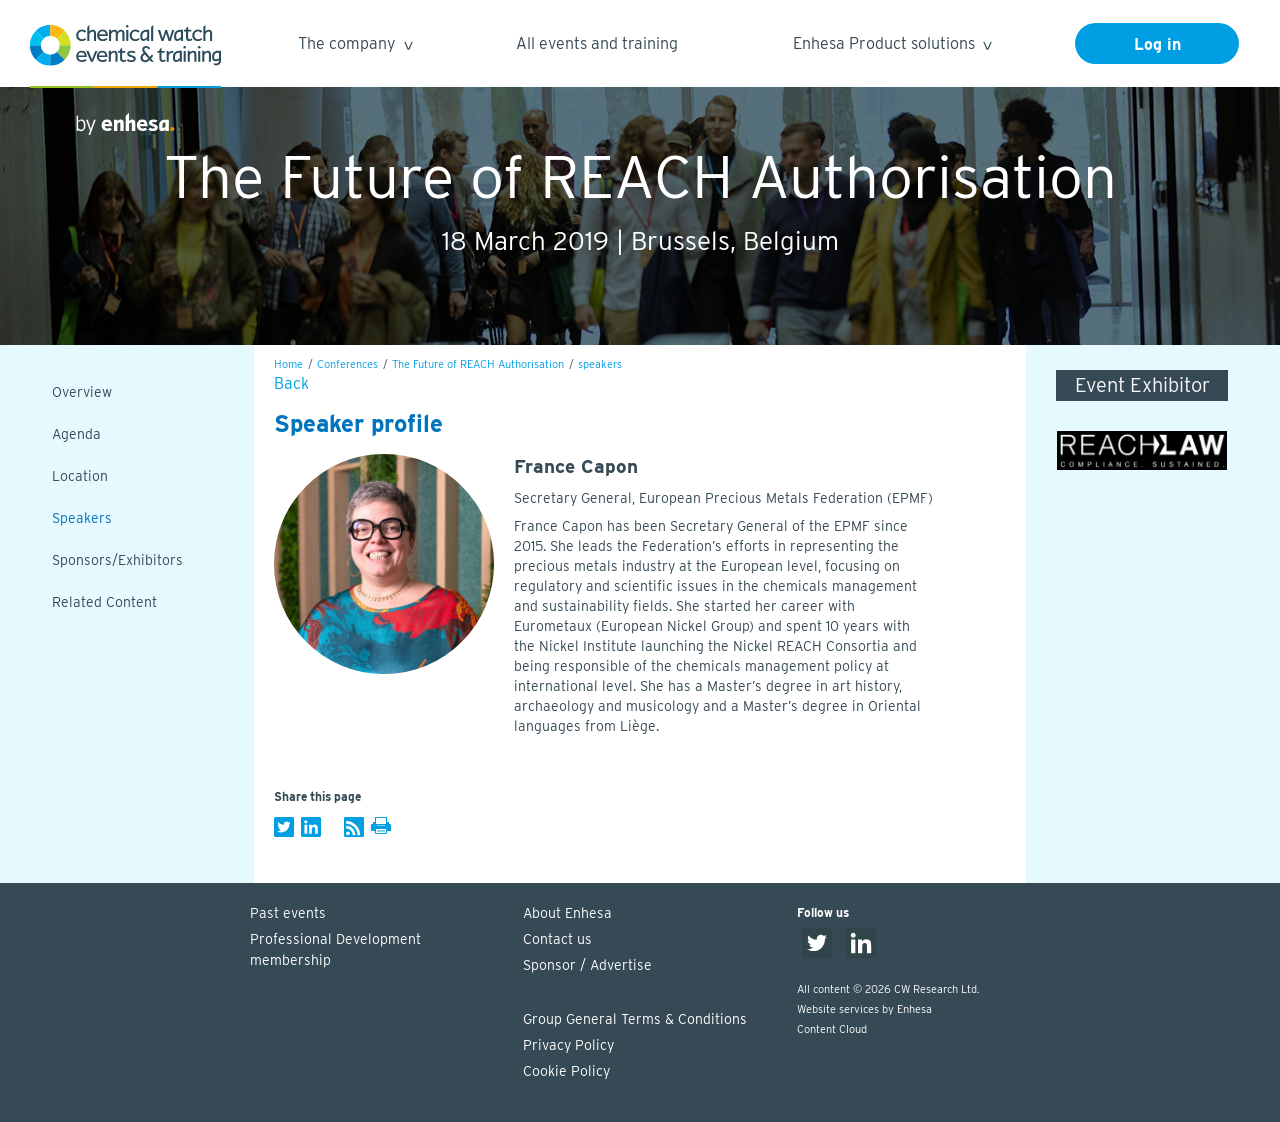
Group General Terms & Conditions (635, 1019)
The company (354, 46)
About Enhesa (567, 913)
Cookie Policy (566, 1071)
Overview (82, 392)
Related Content (104, 602)
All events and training (597, 43)
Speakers (82, 518)
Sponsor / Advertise (587, 965)
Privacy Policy (568, 1045)
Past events (288, 913)
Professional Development (377, 951)
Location (80, 476)
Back (291, 383)
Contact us (557, 939)
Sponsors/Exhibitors (117, 560)
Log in (1157, 44)
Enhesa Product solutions (891, 46)
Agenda (76, 434)
